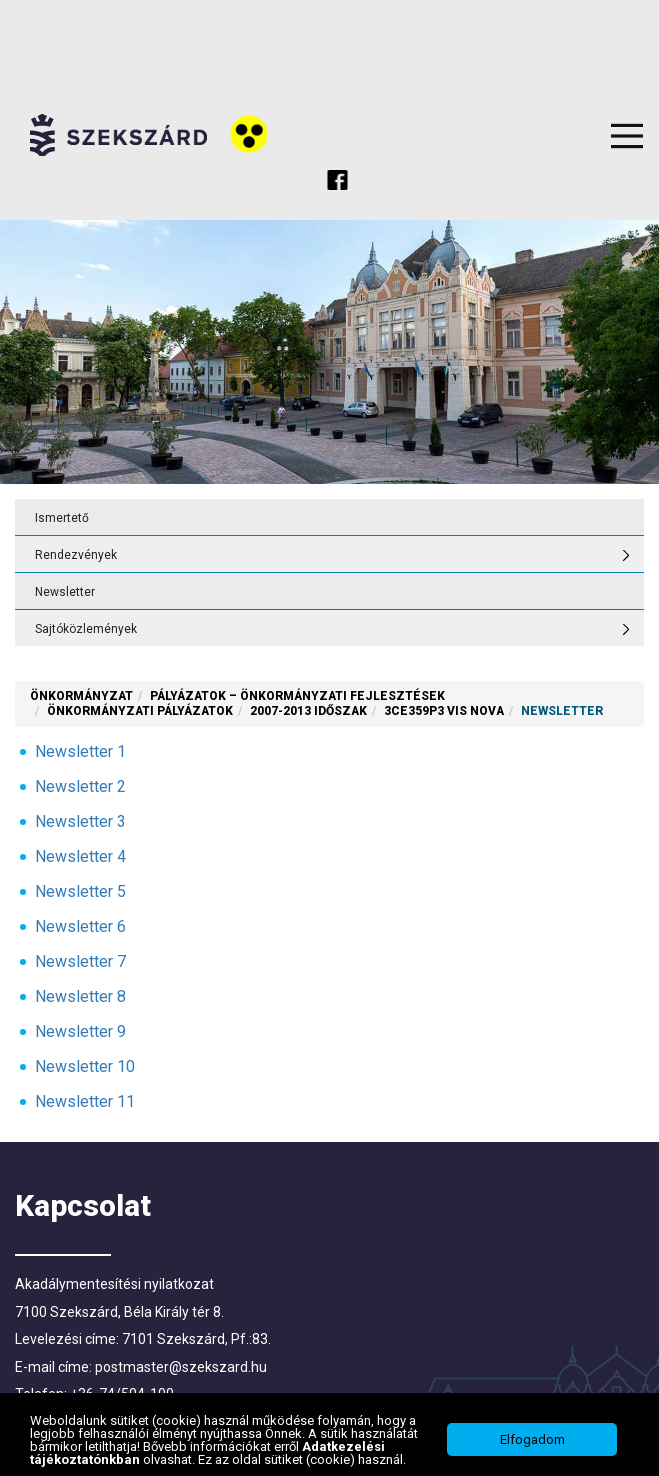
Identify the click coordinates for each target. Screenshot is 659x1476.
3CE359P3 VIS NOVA (444, 711)
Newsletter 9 (80, 1031)
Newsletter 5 (80, 891)
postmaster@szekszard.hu (181, 1367)
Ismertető (62, 518)
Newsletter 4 (80, 856)
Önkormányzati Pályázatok (140, 711)
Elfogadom (532, 1439)
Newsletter (65, 592)
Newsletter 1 (80, 751)
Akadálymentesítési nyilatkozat (114, 1284)
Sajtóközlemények (86, 629)
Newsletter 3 (80, 821)
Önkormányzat (81, 696)
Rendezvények (76, 555)
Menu (627, 136)
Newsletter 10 (85, 1066)
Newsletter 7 (80, 961)
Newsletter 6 (80, 926)
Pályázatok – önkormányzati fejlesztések (297, 696)
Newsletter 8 (80, 996)
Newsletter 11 (85, 1101)
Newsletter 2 (80, 786)
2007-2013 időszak (308, 711)
